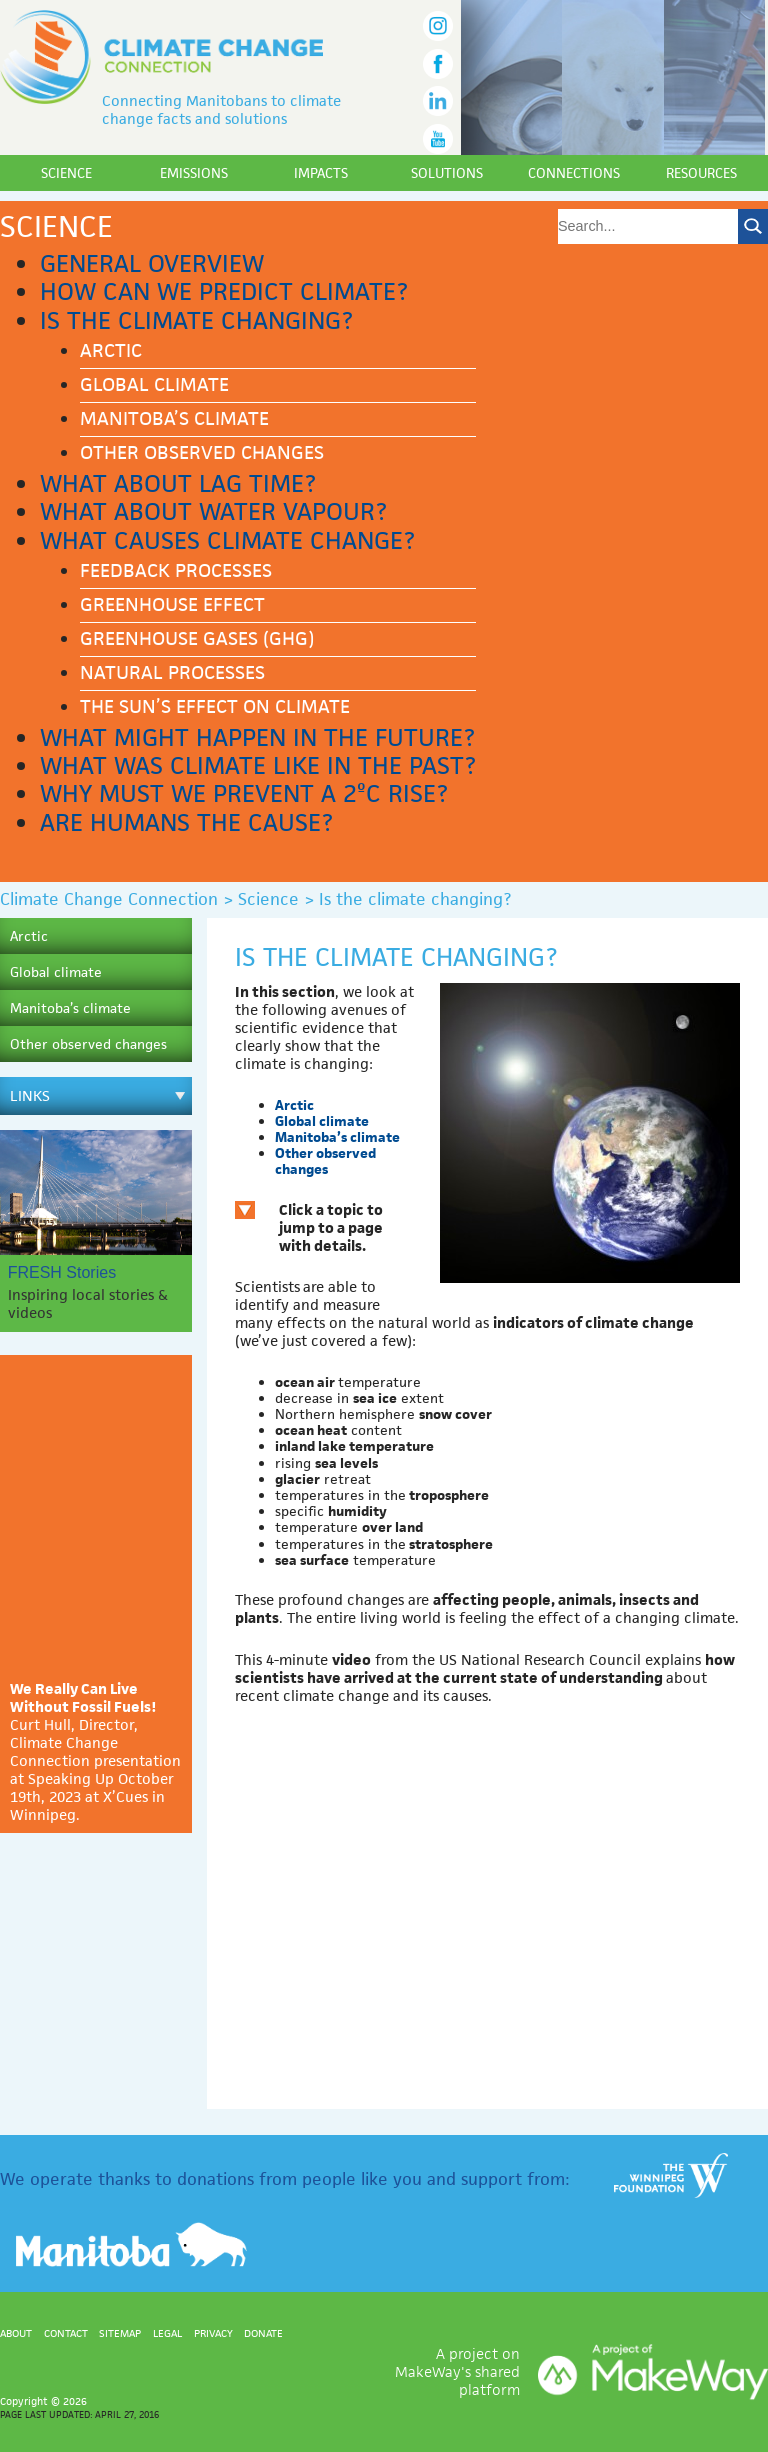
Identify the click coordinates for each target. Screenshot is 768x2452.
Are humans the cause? (186, 822)
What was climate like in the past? (258, 765)
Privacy (213, 2333)
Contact (66, 2333)
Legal (167, 2333)
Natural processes (172, 672)
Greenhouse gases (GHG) (197, 638)
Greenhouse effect (172, 604)
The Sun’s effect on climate (215, 706)
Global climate (154, 384)
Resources (701, 173)
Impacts (321, 173)
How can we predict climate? (224, 291)
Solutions (447, 173)
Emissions (194, 173)
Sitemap (120, 2333)
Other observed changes (202, 452)
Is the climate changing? (196, 320)
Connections (574, 173)
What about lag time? (178, 483)
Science (66, 173)
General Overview (152, 263)
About (16, 2333)
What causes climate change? (227, 540)
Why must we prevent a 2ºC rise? (244, 793)
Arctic (111, 350)
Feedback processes (176, 570)
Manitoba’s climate (174, 418)
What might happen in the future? (257, 737)
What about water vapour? (213, 511)
